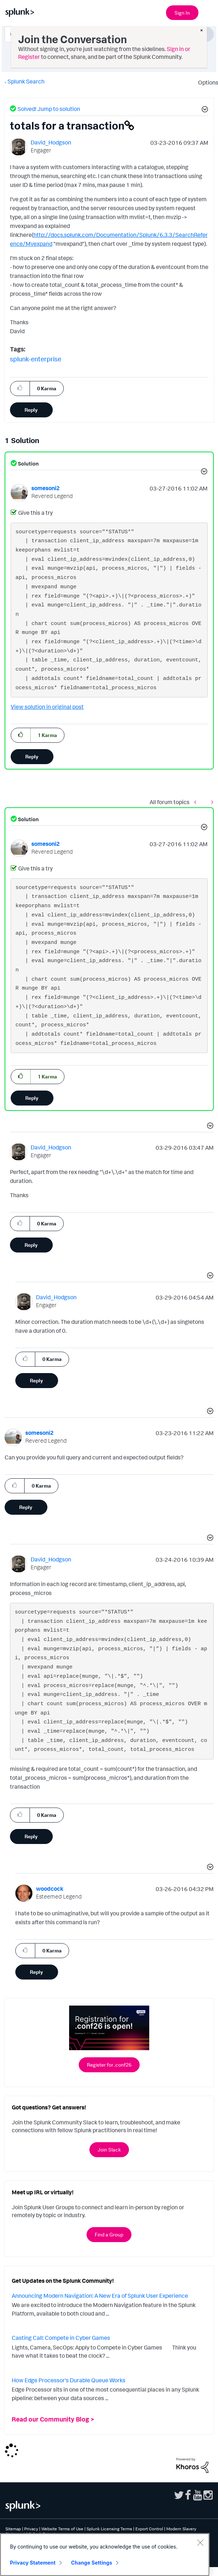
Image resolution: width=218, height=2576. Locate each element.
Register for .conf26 (109, 2065)
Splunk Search (26, 81)
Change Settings (91, 2563)
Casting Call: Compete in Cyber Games (61, 2337)
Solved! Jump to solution (48, 108)
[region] (104, 2554)
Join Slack (109, 2149)
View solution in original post (47, 706)
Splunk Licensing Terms (109, 2528)
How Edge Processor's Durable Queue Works (68, 2380)
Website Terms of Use (62, 2528)
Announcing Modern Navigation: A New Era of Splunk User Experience (100, 2295)
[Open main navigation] (208, 12)
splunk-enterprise (35, 359)
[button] (203, 110)
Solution (28, 463)
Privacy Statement (33, 2563)
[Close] (200, 2542)
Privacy (31, 2528)
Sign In (182, 13)
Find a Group (109, 2234)
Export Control (149, 2528)
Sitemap (13, 2528)
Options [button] (206, 82)
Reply (31, 410)
